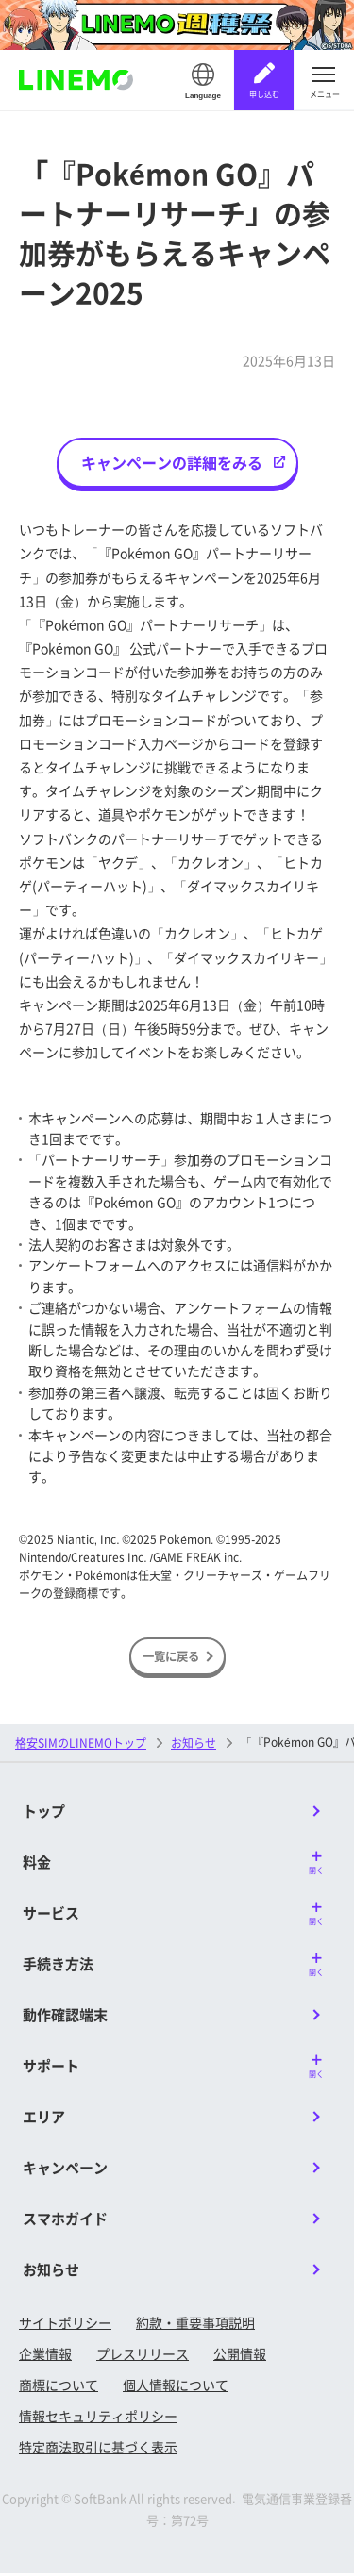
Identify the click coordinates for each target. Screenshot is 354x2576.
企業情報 (45, 2356)
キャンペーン (65, 2170)
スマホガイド (65, 2221)
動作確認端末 (65, 2017)
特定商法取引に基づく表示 (98, 2449)
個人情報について (175, 2387)
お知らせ (193, 1745)
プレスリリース (142, 2356)
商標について (58, 2387)
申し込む (264, 94)
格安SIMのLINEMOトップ (80, 1745)
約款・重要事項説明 (195, 2325)
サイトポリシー (65, 2325)
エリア (44, 2119)
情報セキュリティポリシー (98, 2418)
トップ (44, 1813)
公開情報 (239, 2356)
